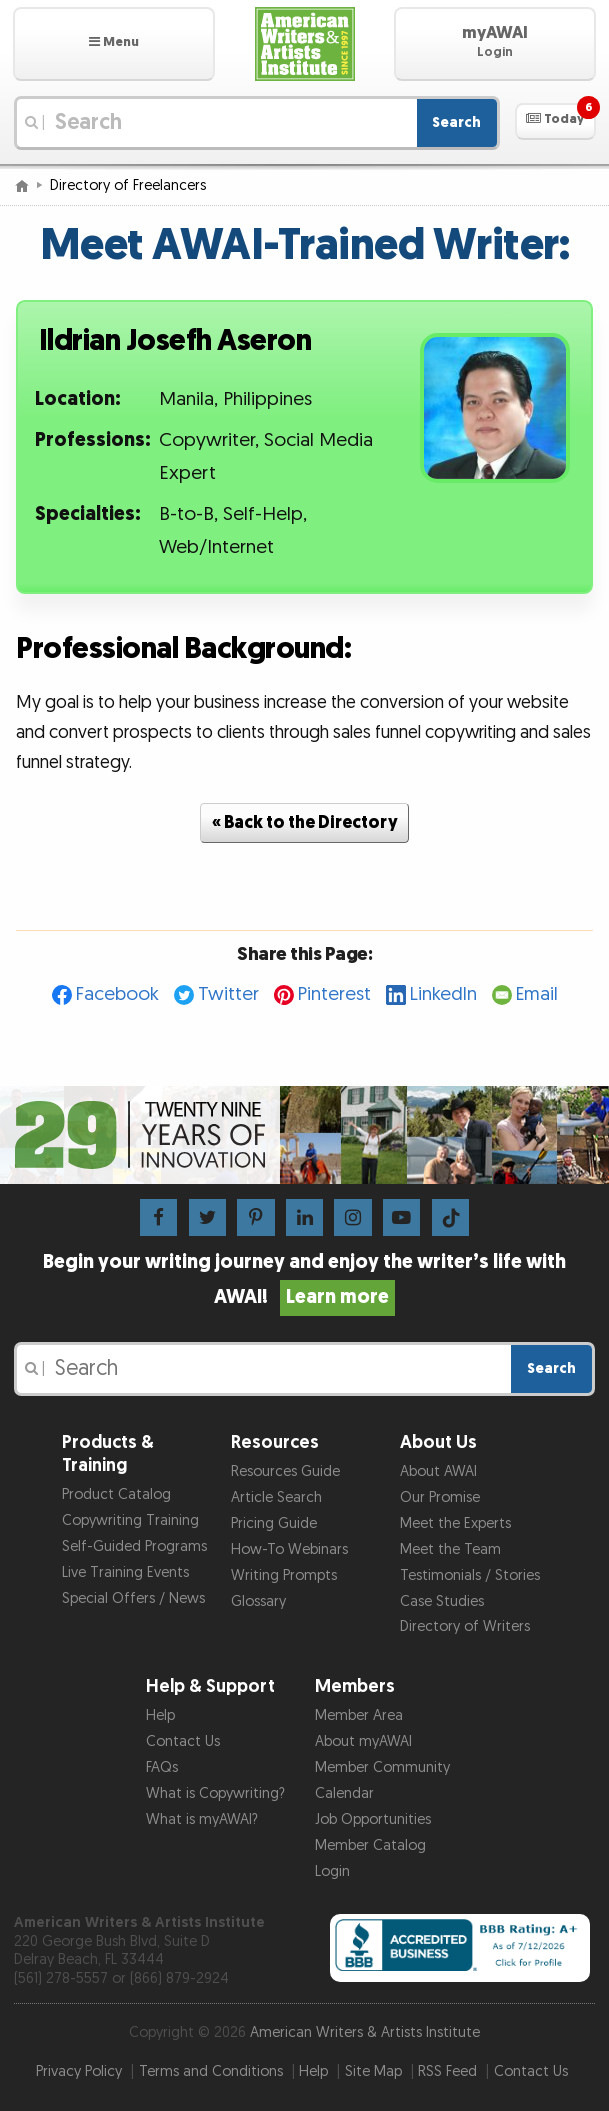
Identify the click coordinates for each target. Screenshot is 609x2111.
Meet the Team (450, 1549)
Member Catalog (370, 1845)
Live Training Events (125, 1572)
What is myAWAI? (202, 1819)
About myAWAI (363, 1741)
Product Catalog (116, 1494)
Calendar (344, 1793)
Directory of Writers (465, 1626)
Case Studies (442, 1601)
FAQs (162, 1767)
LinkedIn (443, 994)
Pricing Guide (274, 1523)
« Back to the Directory (305, 822)
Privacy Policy (79, 2071)
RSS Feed (447, 2071)
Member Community (382, 1767)
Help (160, 1715)
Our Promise (440, 1497)
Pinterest (334, 994)
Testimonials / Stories (470, 1575)
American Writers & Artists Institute (365, 2032)
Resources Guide (285, 1471)
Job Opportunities (373, 1819)
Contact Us (183, 1741)
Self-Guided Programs (134, 1546)
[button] (114, 44)
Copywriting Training (130, 1520)
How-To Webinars (289, 1549)
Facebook (117, 994)
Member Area (359, 1715)
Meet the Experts (455, 1523)
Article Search (276, 1497)
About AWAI (438, 1471)
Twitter (228, 994)
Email (537, 994)
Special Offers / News (133, 1598)
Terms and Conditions (211, 2071)
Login (332, 1871)
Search (456, 122)
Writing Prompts (284, 1575)
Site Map (373, 2071)
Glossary (258, 1601)
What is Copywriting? (215, 1793)
